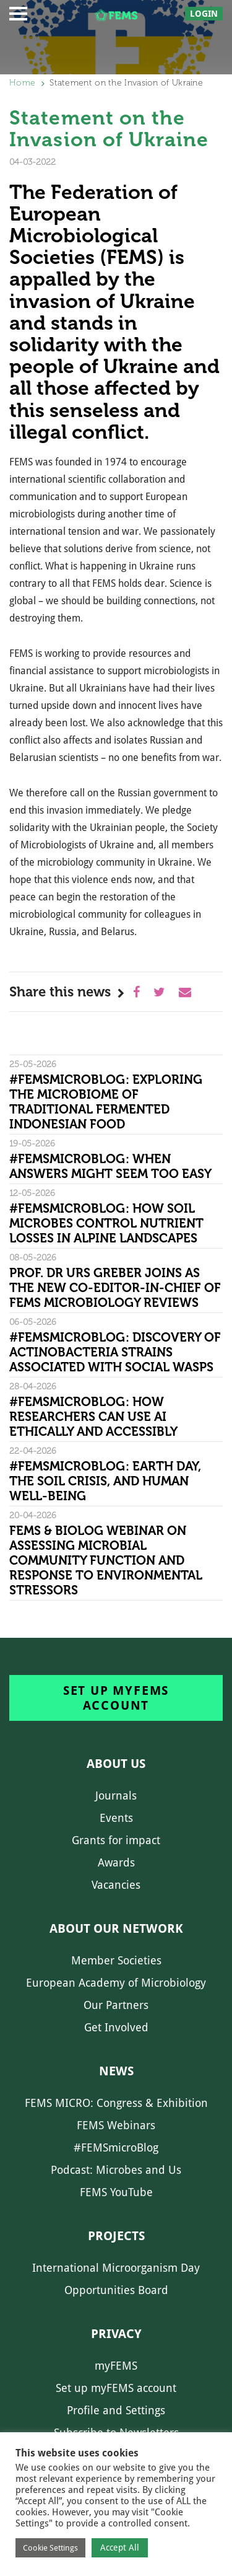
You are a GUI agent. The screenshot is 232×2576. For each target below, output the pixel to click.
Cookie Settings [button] (50, 2547)
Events (116, 1817)
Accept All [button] (119, 2547)
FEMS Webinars (116, 2125)
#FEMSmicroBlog (116, 2147)
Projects (116, 2235)
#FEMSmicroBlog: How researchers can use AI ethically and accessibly (93, 1416)
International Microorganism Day (116, 2267)
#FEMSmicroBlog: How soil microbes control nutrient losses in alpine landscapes (106, 1223)
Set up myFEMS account (116, 1698)
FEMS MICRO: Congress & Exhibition (116, 2102)
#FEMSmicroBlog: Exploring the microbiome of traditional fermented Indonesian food (105, 1102)
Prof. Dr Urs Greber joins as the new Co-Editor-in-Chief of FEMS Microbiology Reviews (115, 1287)
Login (204, 14)
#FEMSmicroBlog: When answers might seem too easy (110, 1166)
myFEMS (116, 2365)
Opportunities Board (116, 2290)
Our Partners (116, 2004)
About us (116, 1763)
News (116, 2071)
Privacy (116, 2333)
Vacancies (116, 1884)
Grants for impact (116, 1840)
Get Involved (116, 2027)
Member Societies (116, 1960)
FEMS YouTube (116, 2192)
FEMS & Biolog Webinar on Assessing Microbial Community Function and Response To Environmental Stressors (105, 1560)
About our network (116, 1928)
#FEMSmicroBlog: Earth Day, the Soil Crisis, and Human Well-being (105, 1481)
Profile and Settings (116, 2410)
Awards (116, 1862)
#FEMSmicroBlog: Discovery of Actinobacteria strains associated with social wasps (115, 1352)
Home (22, 82)
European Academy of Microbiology (116, 1982)
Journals (116, 1795)
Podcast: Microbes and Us (116, 2169)
